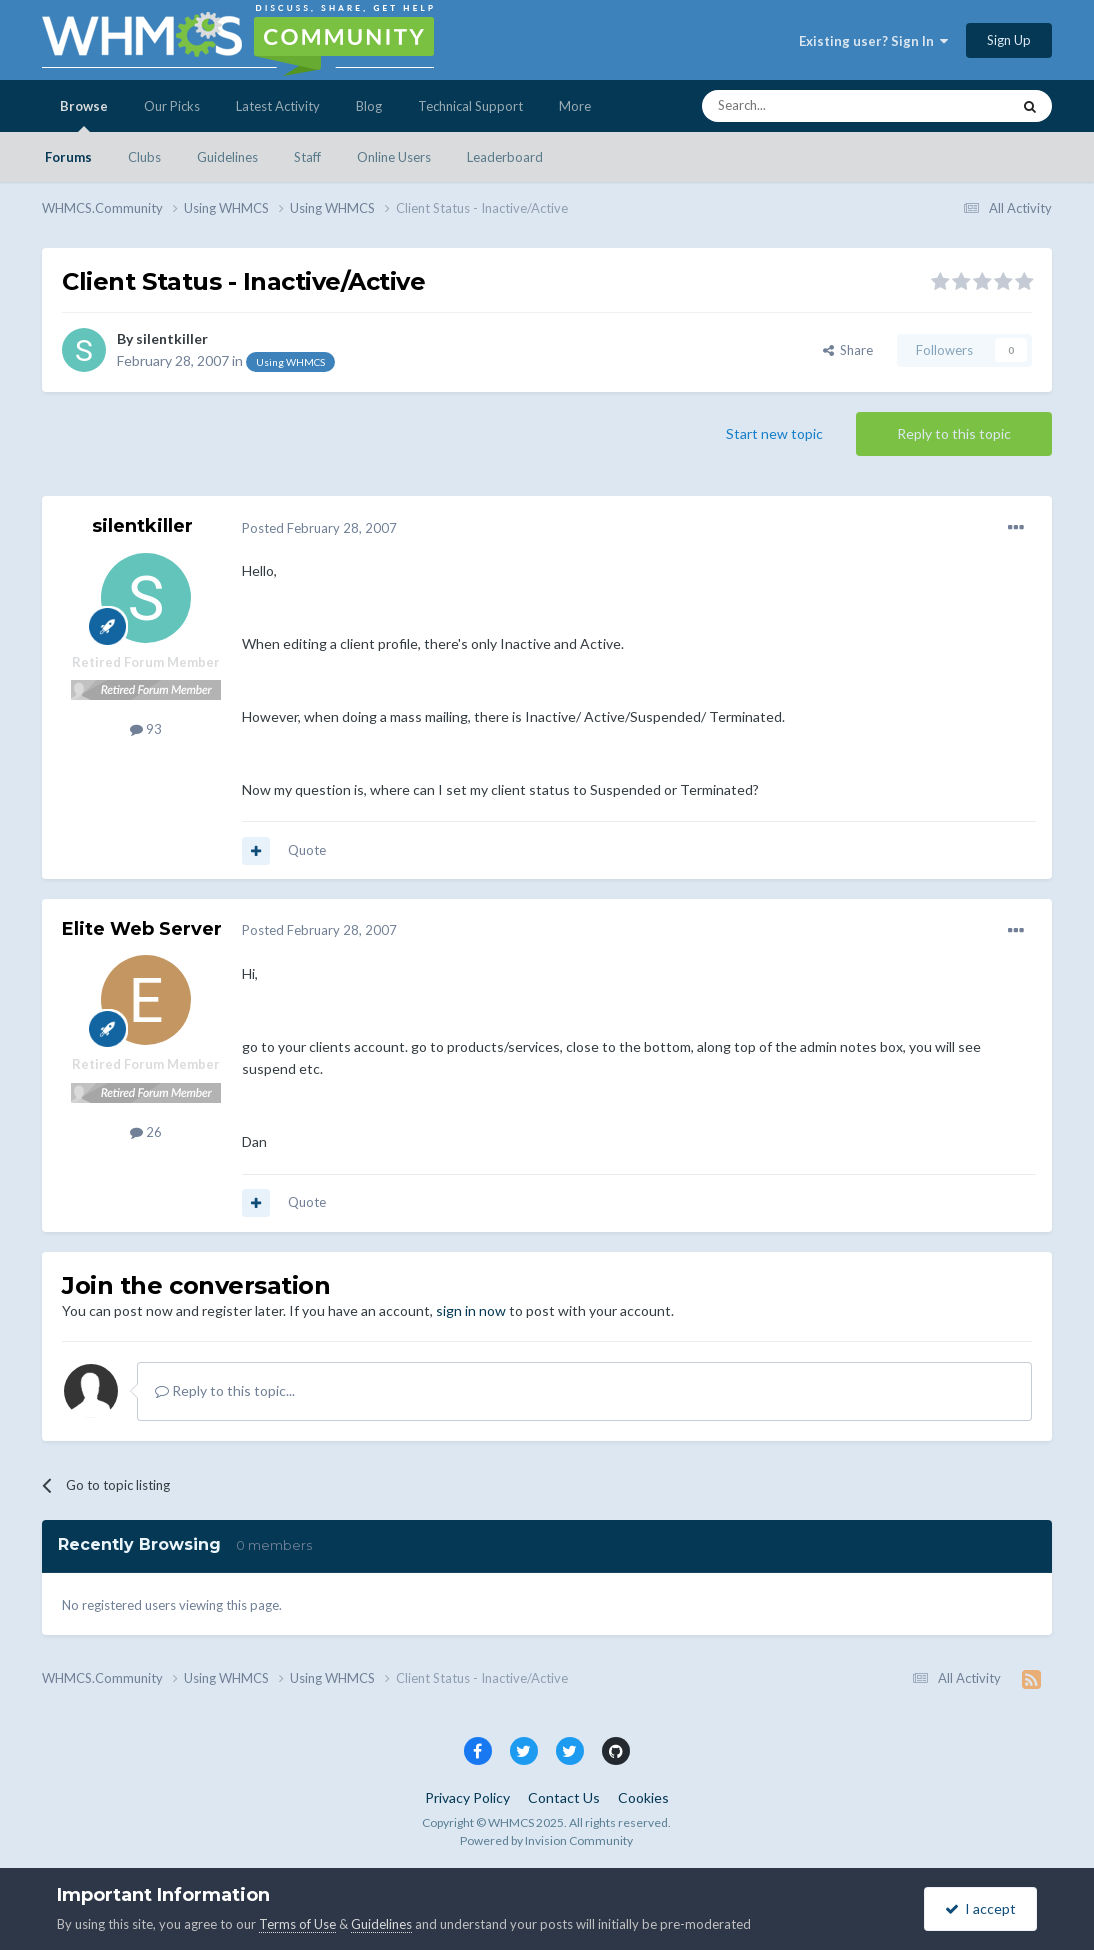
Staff (307, 157)
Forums (68, 157)
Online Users (394, 157)
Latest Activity (278, 106)
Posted (319, 528)
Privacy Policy (467, 1797)
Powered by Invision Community (546, 1840)
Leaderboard (505, 157)
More (575, 106)
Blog (369, 106)
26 (146, 1132)
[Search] (809, 106)
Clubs (144, 157)
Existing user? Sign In (873, 41)
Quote (307, 850)
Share (848, 350)
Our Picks (172, 106)
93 (146, 729)
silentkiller (172, 338)
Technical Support (470, 106)
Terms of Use (297, 1924)
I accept (980, 1908)
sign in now (471, 1310)
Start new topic (774, 433)
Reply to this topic (954, 433)
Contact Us (564, 1797)
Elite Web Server (142, 929)
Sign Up (1009, 40)
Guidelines (227, 157)
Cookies (643, 1797)
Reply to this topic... (225, 1390)
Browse (84, 115)
